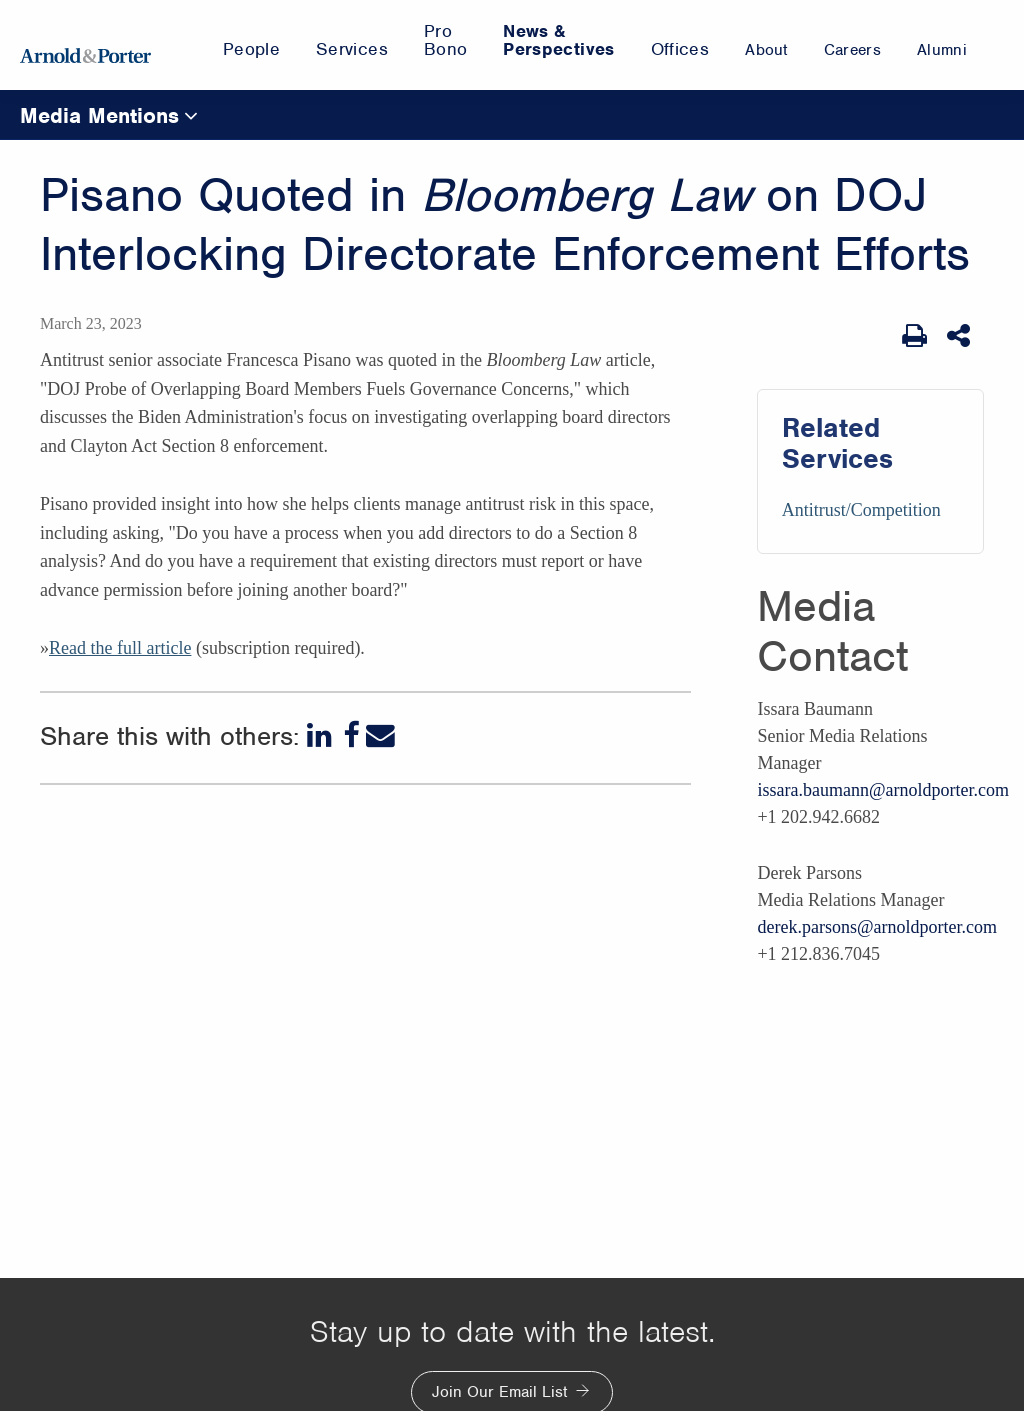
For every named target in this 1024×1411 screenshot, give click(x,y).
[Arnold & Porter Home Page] (85, 45)
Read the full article (120, 648)
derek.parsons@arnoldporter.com (877, 927)
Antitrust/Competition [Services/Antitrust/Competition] (861, 510)
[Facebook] (351, 735)
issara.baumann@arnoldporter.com (883, 790)
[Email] (380, 735)
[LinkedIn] (321, 735)
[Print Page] (914, 336)
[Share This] (960, 336)
